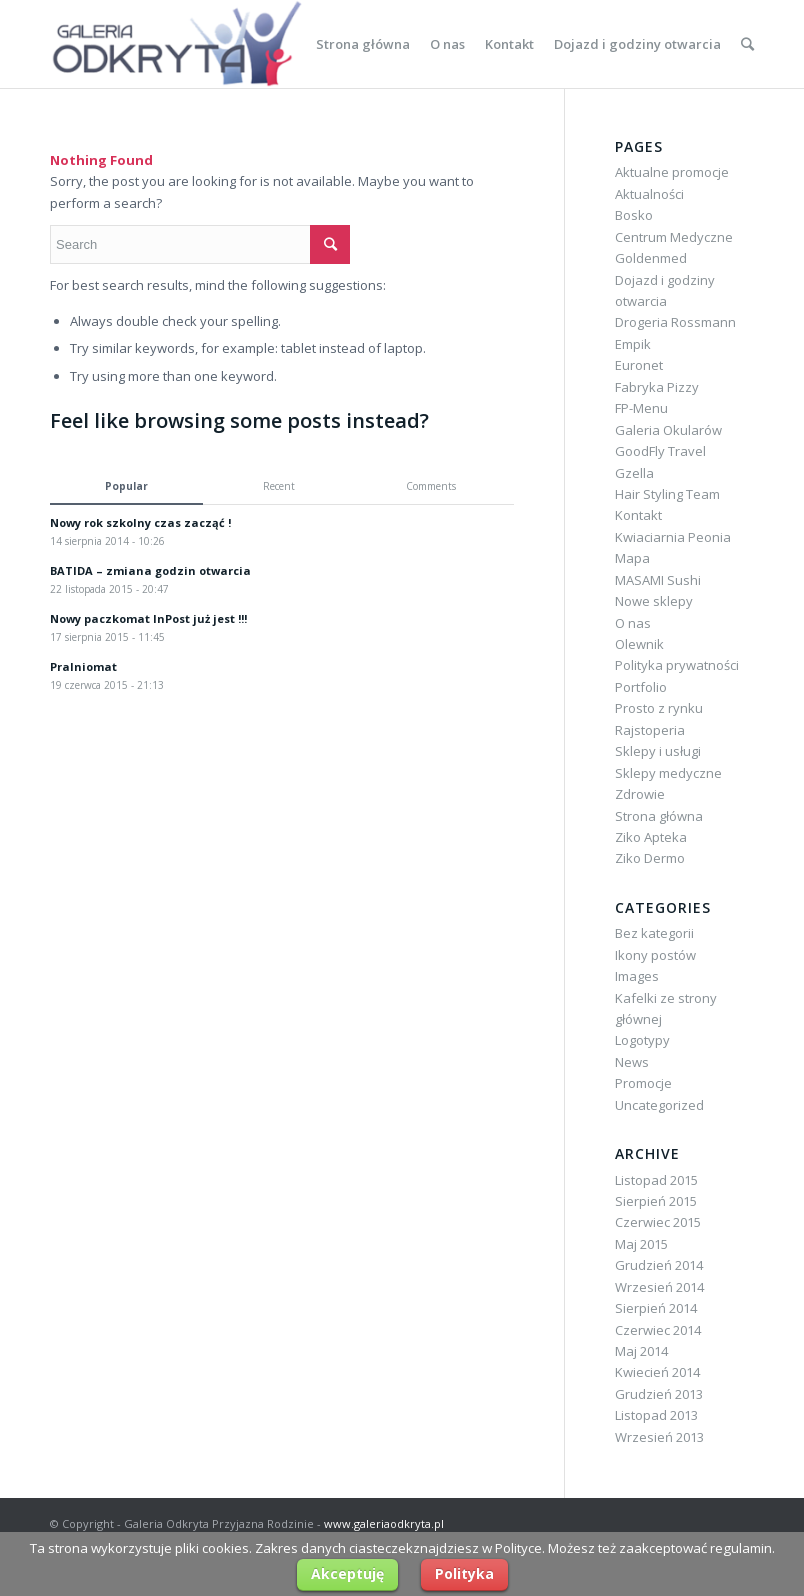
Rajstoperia (650, 730)
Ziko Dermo (650, 858)
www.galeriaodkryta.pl (384, 1523)
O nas (633, 623)
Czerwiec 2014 (658, 1330)
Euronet (639, 365)
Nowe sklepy (654, 601)
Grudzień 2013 (659, 1394)
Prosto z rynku (659, 708)
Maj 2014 (641, 1351)
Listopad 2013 (656, 1415)
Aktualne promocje (672, 172)
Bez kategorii (654, 933)
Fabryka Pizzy (657, 387)
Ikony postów (655, 955)
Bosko (634, 215)
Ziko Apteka (651, 837)
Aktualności (649, 194)
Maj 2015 (641, 1244)
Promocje (643, 1083)
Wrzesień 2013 (659, 1437)
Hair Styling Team (667, 494)
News (632, 1062)
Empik (633, 344)
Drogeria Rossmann (675, 322)
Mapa (632, 558)
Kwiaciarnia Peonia (673, 537)
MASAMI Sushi (658, 580)
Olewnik (639, 644)
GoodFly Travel (660, 451)
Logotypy (642, 1040)
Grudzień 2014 (659, 1265)
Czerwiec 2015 (658, 1222)
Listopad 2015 (656, 1180)
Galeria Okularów (668, 430)
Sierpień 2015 (656, 1201)
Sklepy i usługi (658, 751)
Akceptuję (347, 1573)
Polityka (464, 1573)
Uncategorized (659, 1105)
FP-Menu (641, 408)
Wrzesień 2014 (659, 1287)
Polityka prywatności (677, 665)
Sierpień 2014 (656, 1308)
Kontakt (638, 515)
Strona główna (659, 816)
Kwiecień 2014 (657, 1372)
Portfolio (641, 687)
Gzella (634, 473)
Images (637, 976)
